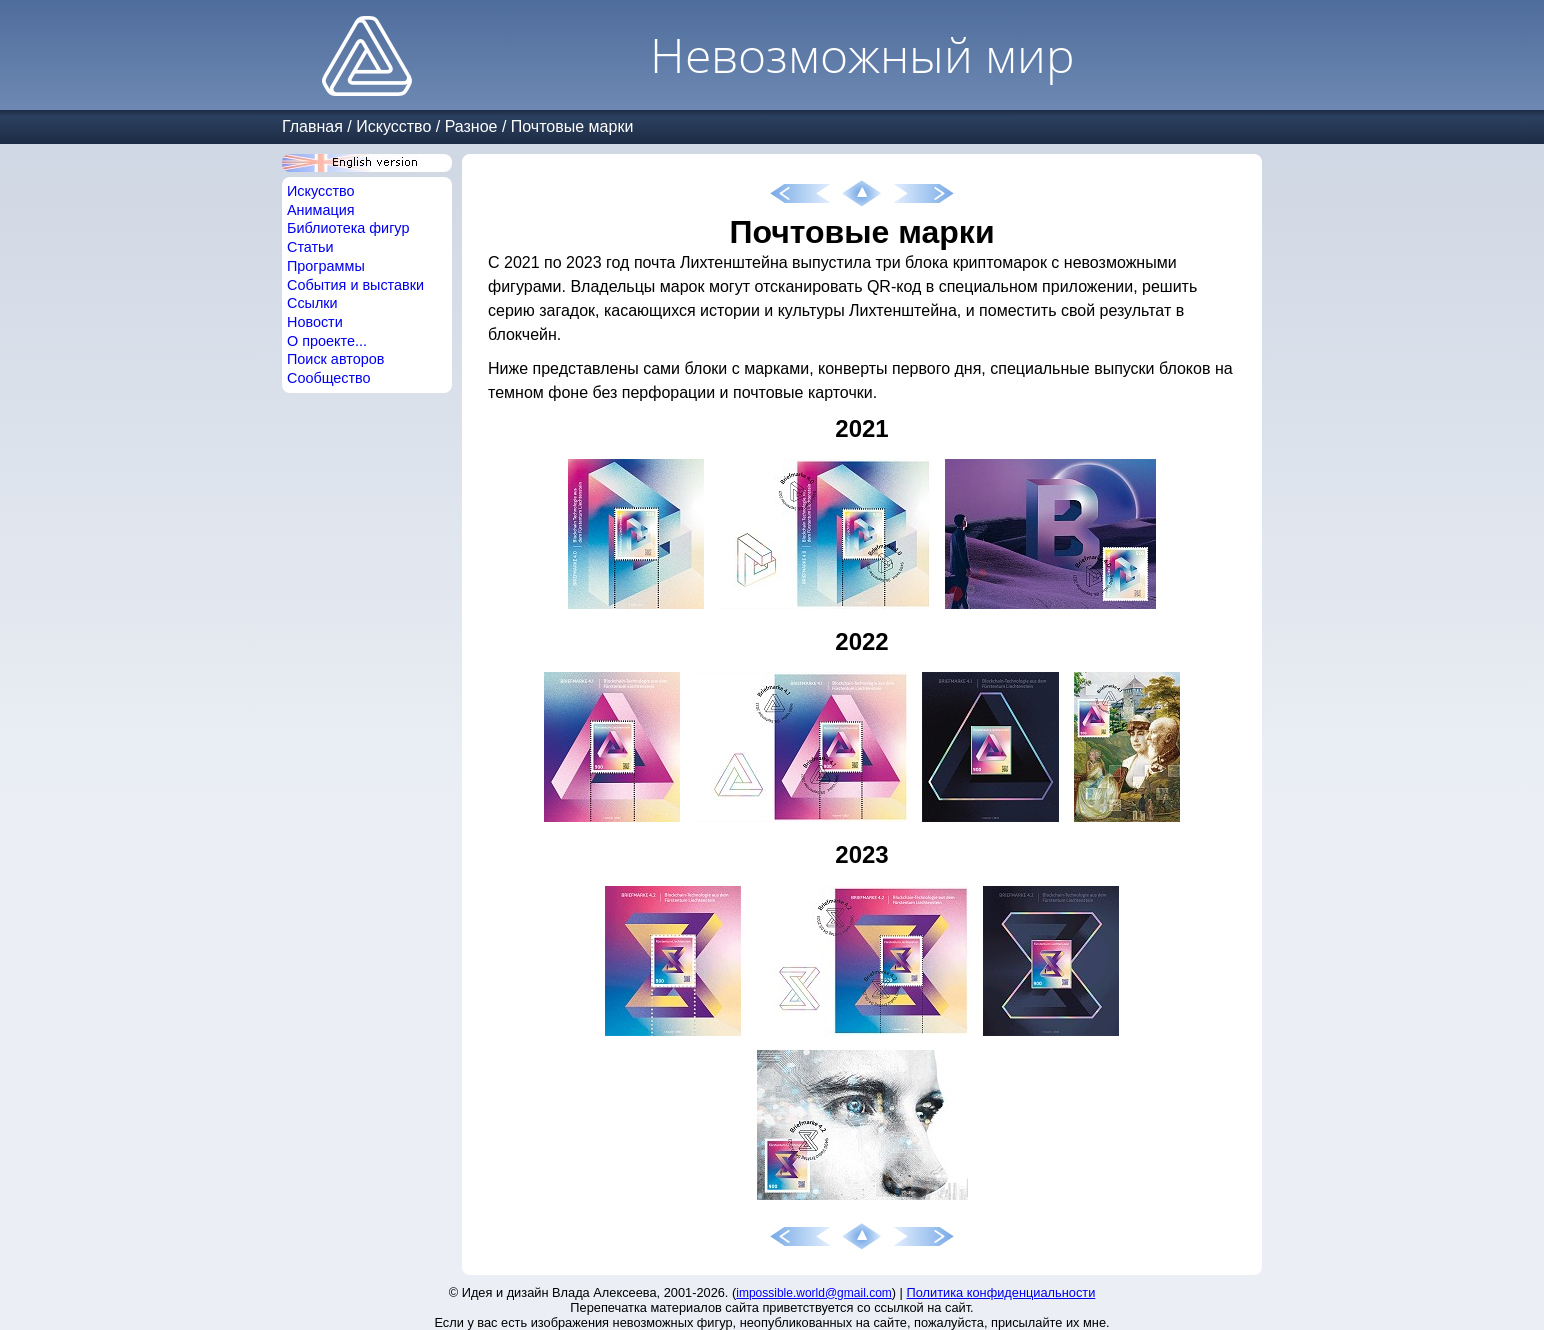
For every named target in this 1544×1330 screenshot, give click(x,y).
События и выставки (355, 285)
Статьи (310, 247)
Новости (315, 322)
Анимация (321, 210)
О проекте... (327, 341)
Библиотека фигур (348, 228)
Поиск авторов (335, 359)
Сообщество (329, 378)
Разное (471, 126)
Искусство (393, 126)
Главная (312, 126)
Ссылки (312, 303)
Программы (326, 266)
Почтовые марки (572, 126)
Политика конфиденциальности (1001, 1292)
